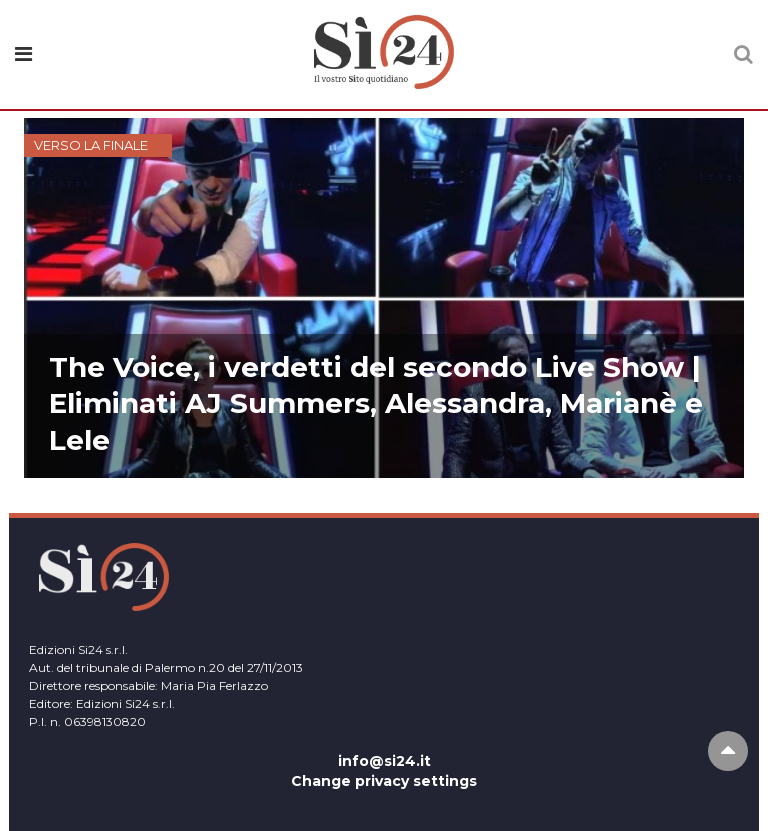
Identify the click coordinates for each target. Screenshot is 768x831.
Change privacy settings (384, 781)
